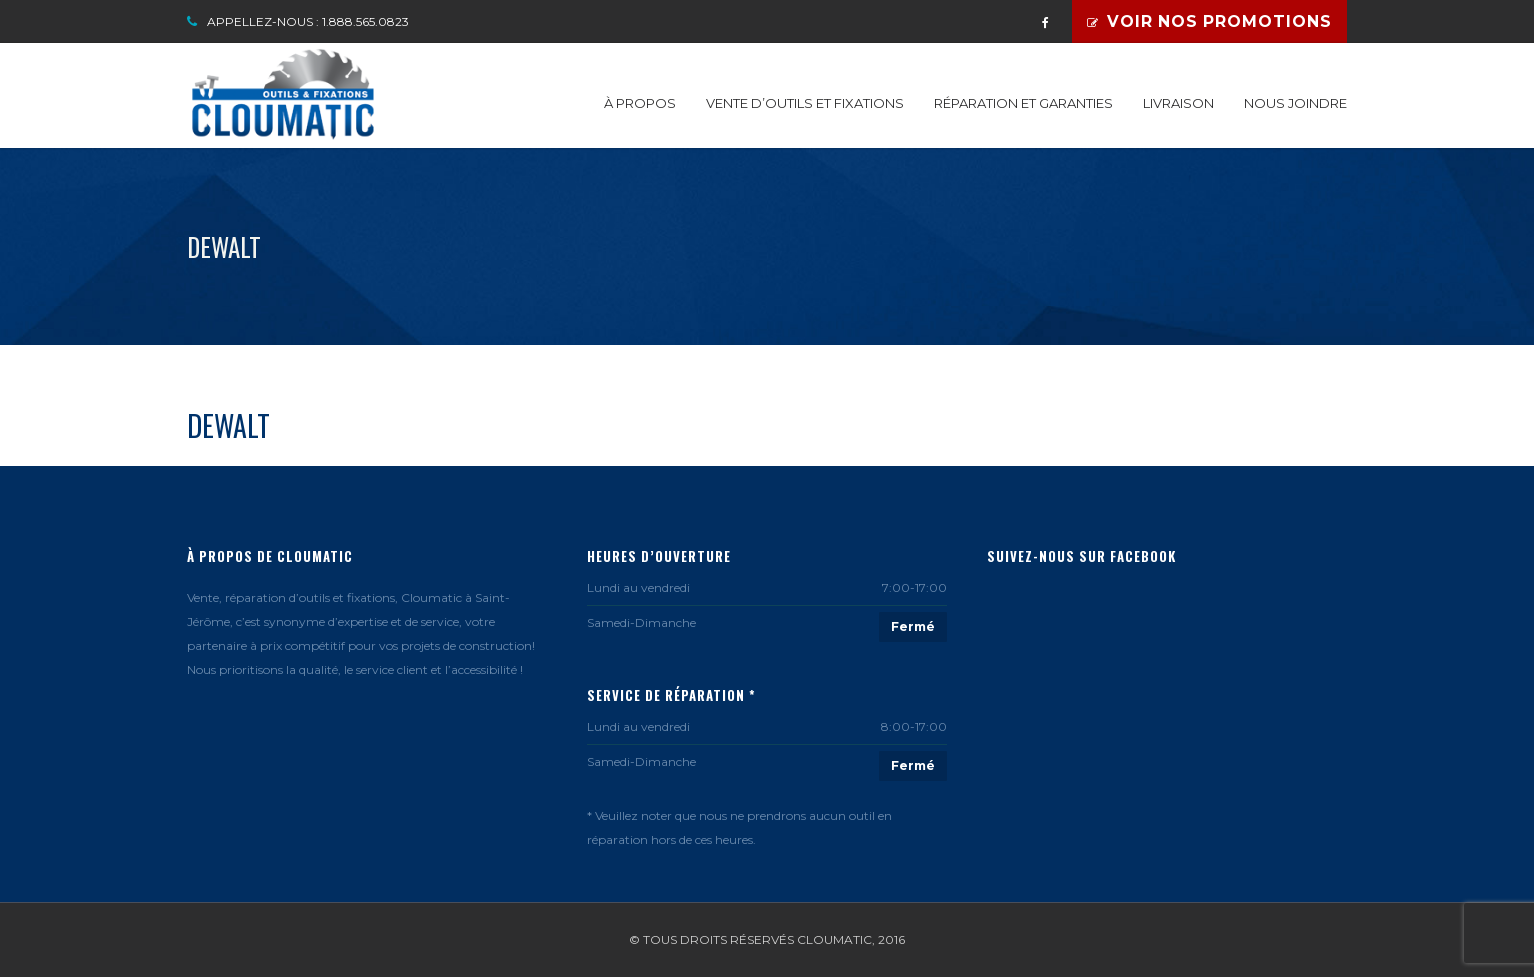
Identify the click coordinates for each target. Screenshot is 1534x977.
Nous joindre (1295, 103)
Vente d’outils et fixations (805, 103)
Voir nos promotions (1209, 21)
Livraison (1178, 103)
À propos (640, 103)
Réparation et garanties (1023, 103)
